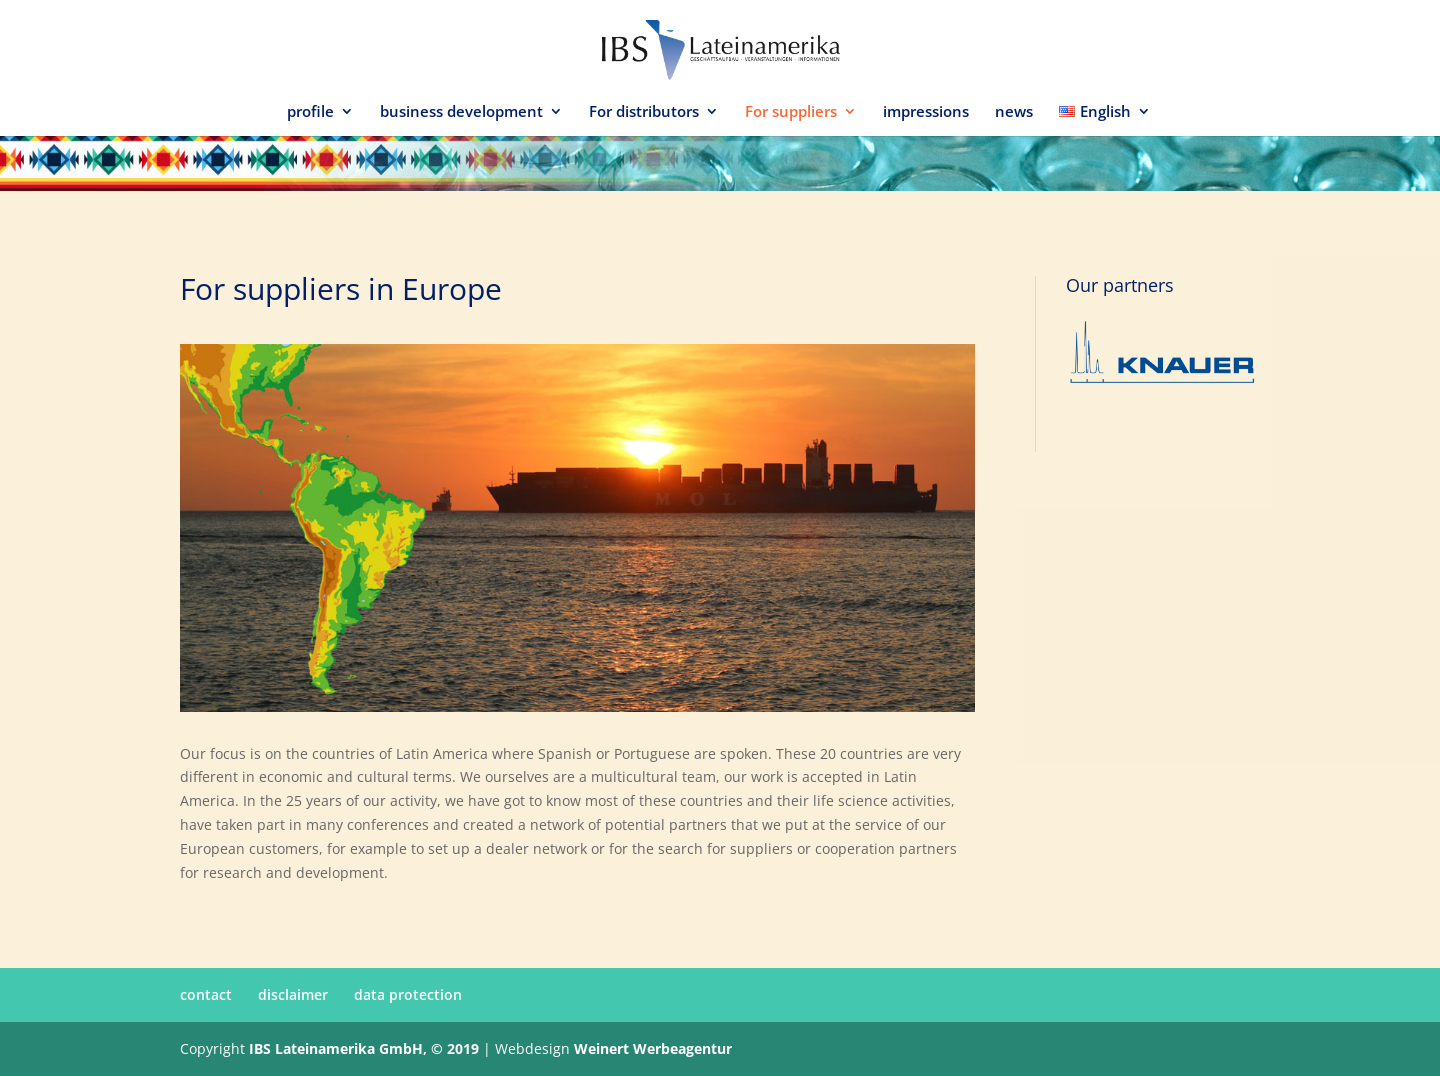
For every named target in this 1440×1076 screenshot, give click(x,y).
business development (461, 112)
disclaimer (293, 994)
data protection (408, 994)
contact (206, 994)
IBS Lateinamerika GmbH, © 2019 (364, 1048)
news (1014, 112)
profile (310, 112)
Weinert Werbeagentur (653, 1048)
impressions (926, 112)
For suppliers (791, 112)
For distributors (644, 112)
